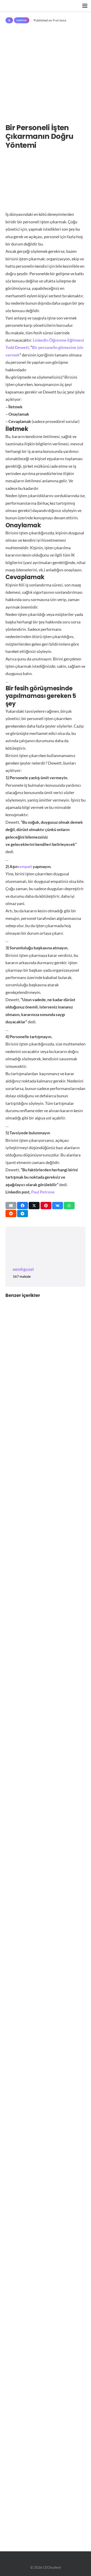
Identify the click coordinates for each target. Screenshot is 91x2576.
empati (25, 866)
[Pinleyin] (45, 1205)
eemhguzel (23, 1269)
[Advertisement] (45, 71)
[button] (84, 5)
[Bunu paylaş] (22, 1205)
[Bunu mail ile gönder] (10, 1205)
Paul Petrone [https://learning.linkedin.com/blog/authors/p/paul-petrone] (43, 1191)
